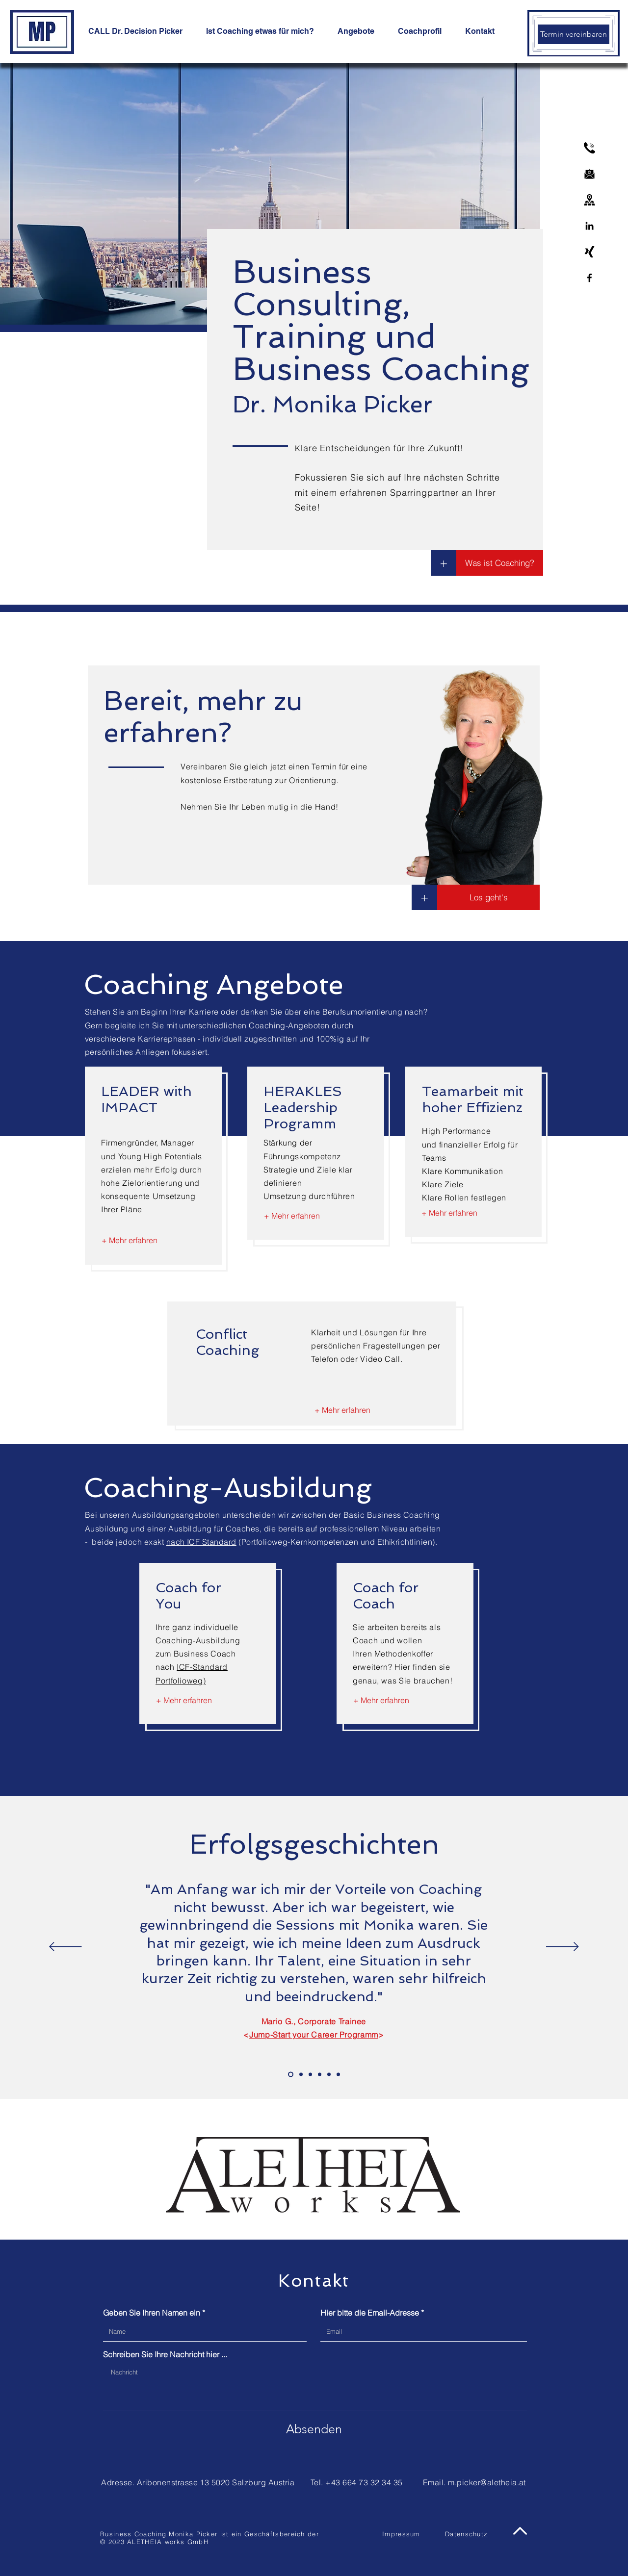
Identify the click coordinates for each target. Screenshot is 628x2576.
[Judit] (338, 2074)
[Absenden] (314, 2429)
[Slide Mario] (290, 2074)
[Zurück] (65, 1947)
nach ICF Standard (201, 1542)
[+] (443, 563)
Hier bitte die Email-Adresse (369, 2313)
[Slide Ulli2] (329, 2074)
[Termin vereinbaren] (573, 34)
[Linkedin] (589, 225)
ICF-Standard (202, 1667)
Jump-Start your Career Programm (313, 2035)
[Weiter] (562, 1947)
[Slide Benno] (310, 2074)
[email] (589, 173)
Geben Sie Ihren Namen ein (151, 2313)
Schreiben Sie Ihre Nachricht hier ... (165, 2354)
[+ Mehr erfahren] (129, 1240)
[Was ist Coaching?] (499, 563)
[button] (424, 897)
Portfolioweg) (181, 1680)
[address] (589, 199)
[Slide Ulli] (301, 2074)
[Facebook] (589, 277)
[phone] (589, 147)
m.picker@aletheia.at (487, 2482)
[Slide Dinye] (319, 2074)
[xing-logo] (589, 251)
